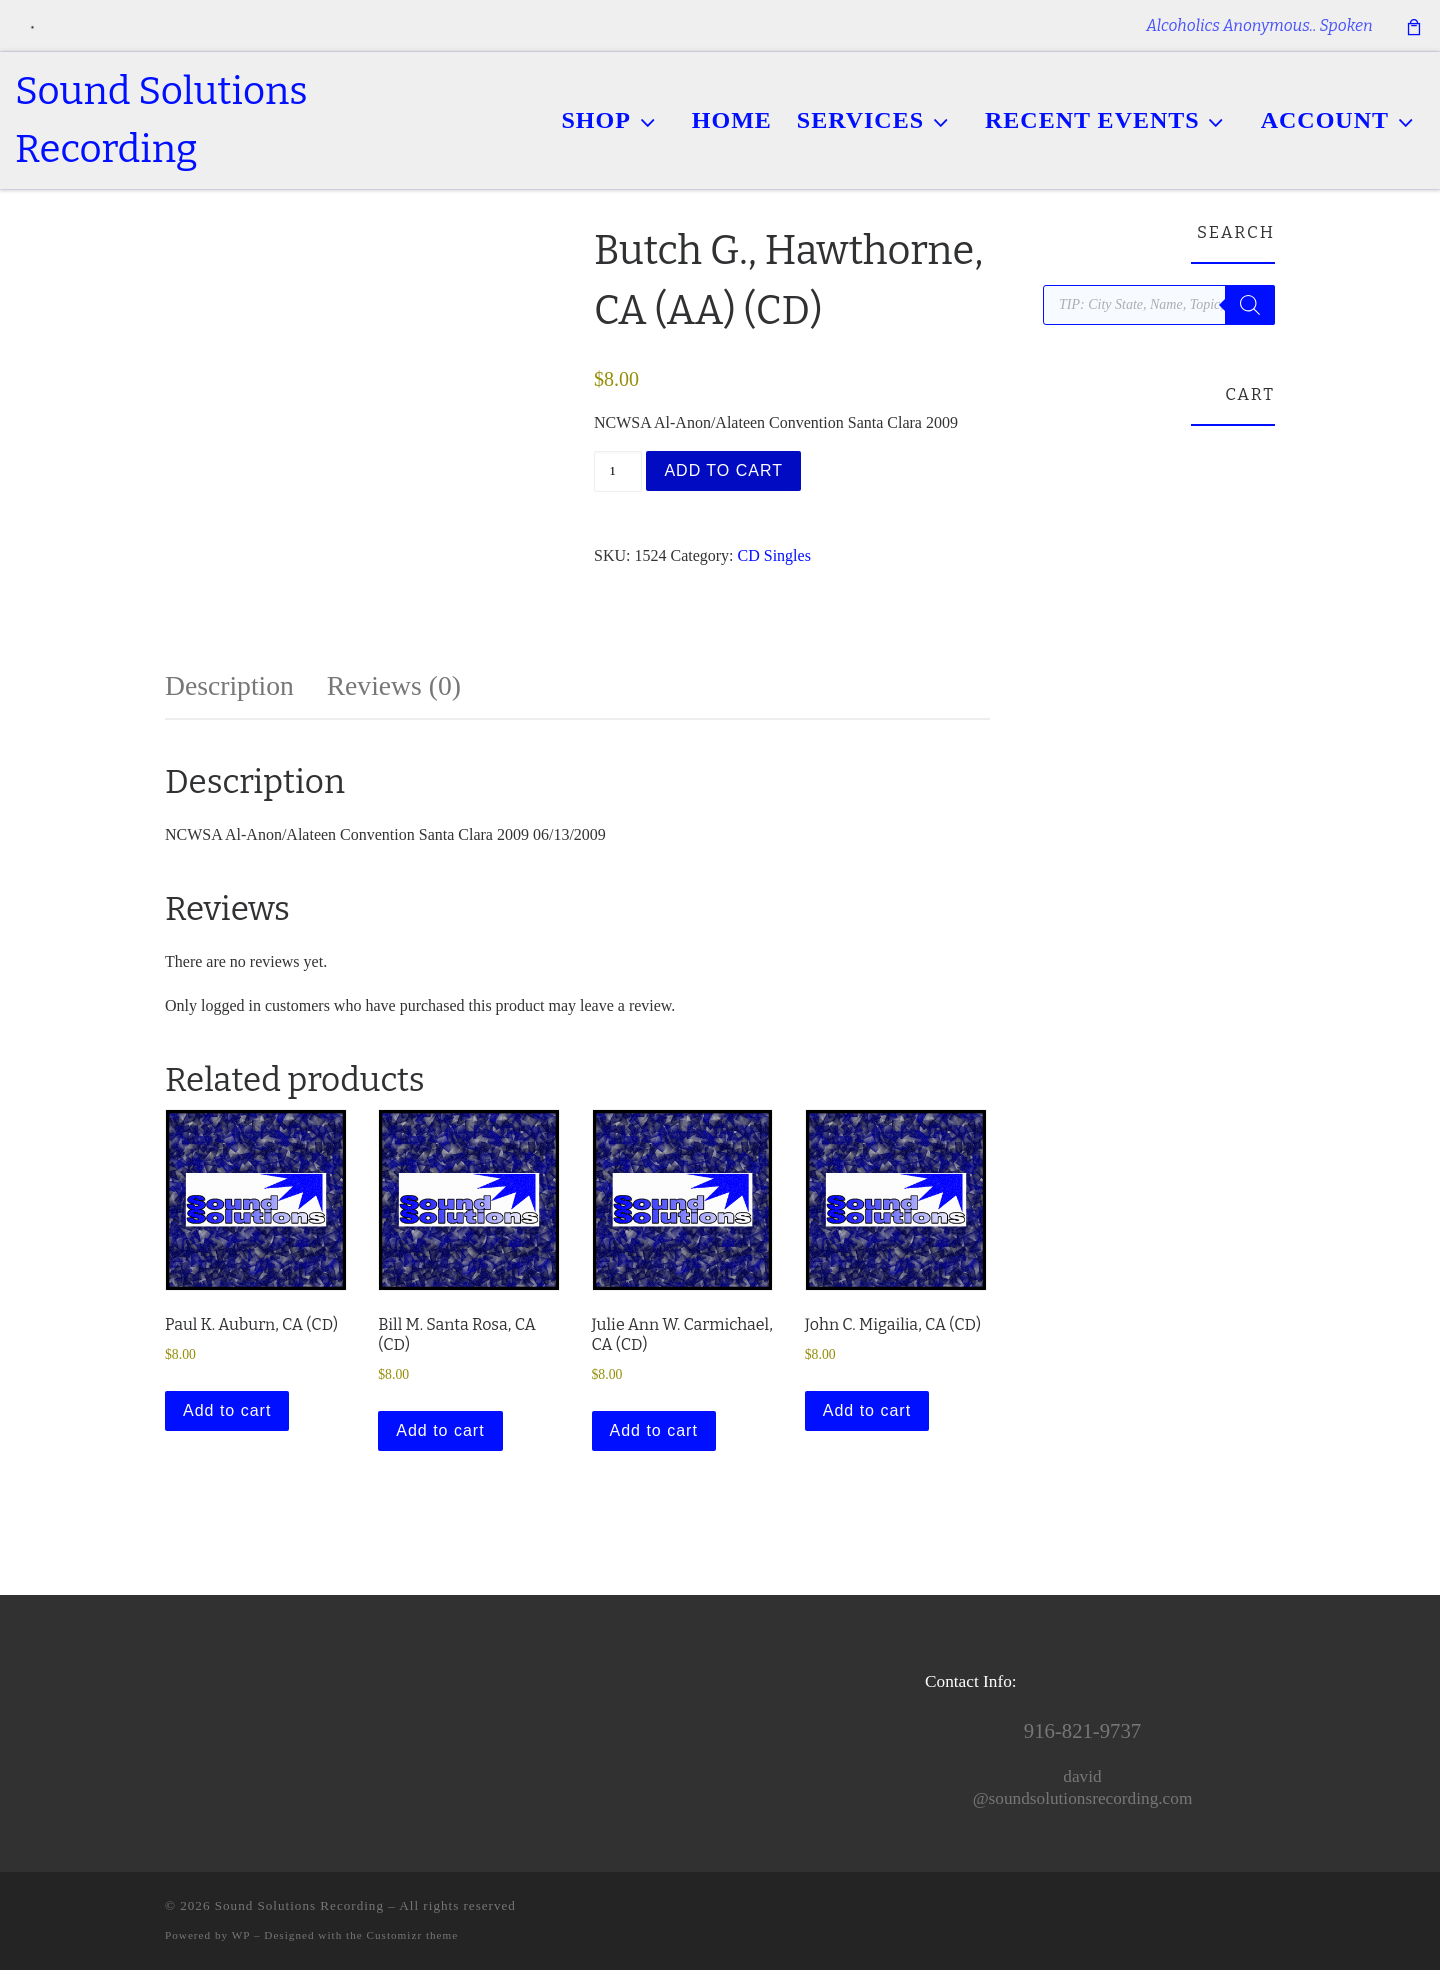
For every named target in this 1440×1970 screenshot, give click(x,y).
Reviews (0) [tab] (394, 685)
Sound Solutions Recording (299, 1905)
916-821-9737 (1082, 1731)
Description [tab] (229, 685)
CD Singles (774, 555)
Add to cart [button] (227, 1410)
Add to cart (723, 470)
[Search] (1250, 305)
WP (241, 1935)
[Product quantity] (618, 471)
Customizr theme (413, 1935)
